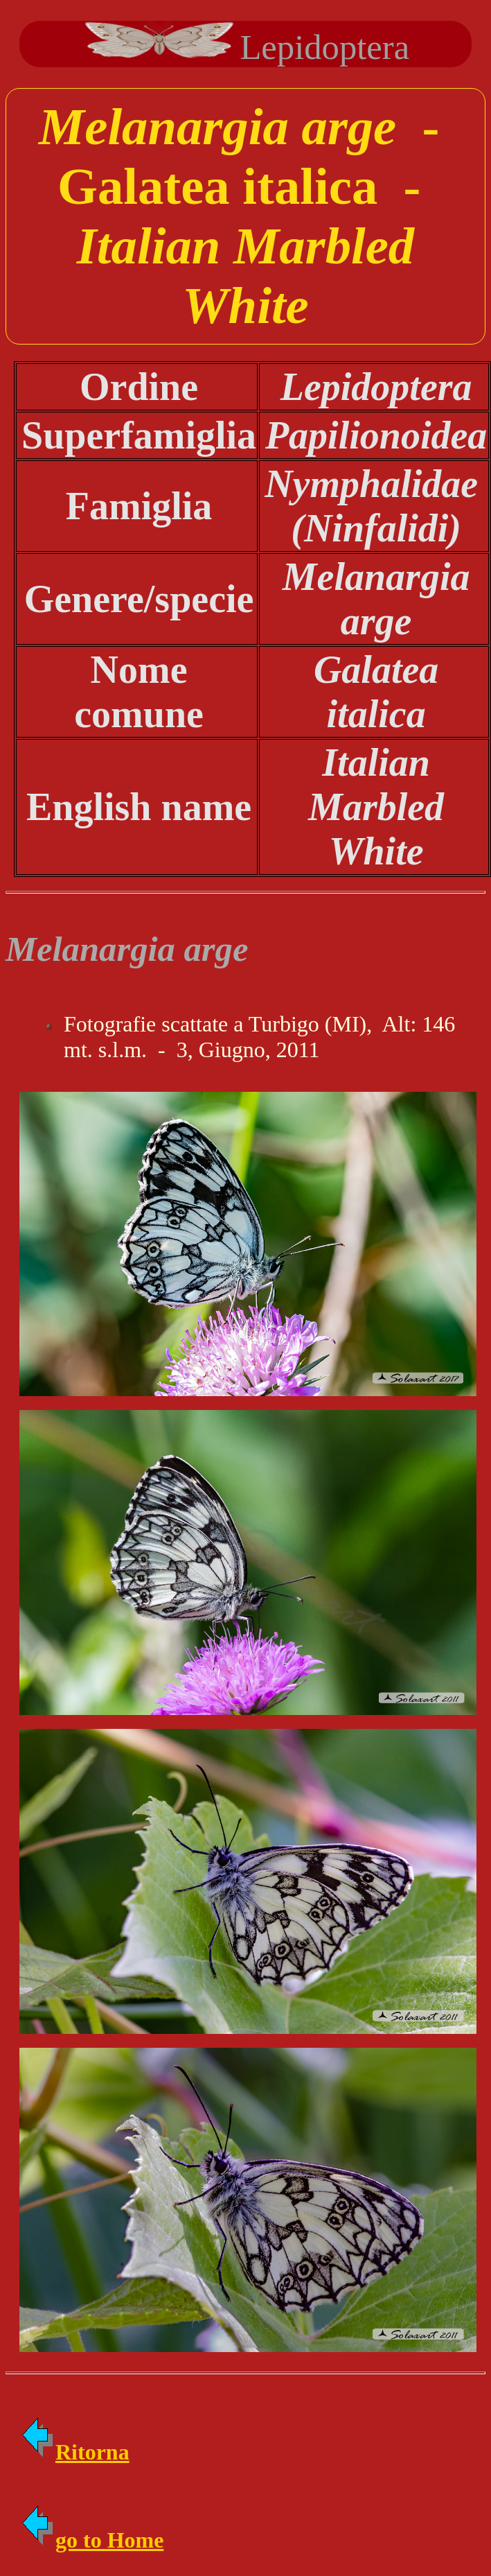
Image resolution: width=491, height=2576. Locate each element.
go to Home (91, 2539)
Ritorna (74, 2451)
